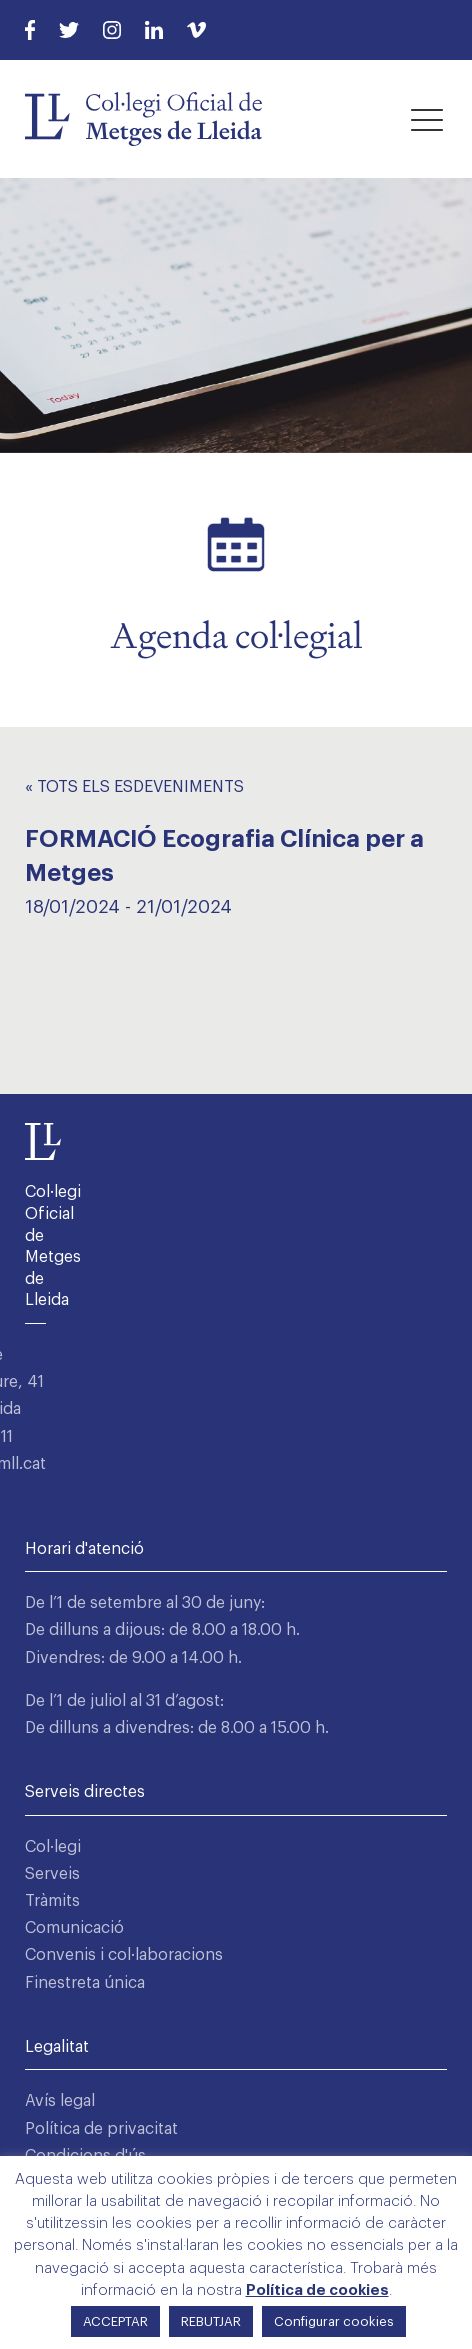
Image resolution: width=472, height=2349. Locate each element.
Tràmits (52, 1901)
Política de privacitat (101, 2129)
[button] (427, 119)
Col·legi (53, 1847)
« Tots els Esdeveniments (134, 787)
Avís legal (60, 2101)
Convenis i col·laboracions (124, 1955)
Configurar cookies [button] (334, 2321)
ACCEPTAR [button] (115, 2321)
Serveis (52, 1874)
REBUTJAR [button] (211, 2321)
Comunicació (74, 1928)
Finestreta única (85, 1983)
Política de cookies (317, 2290)
